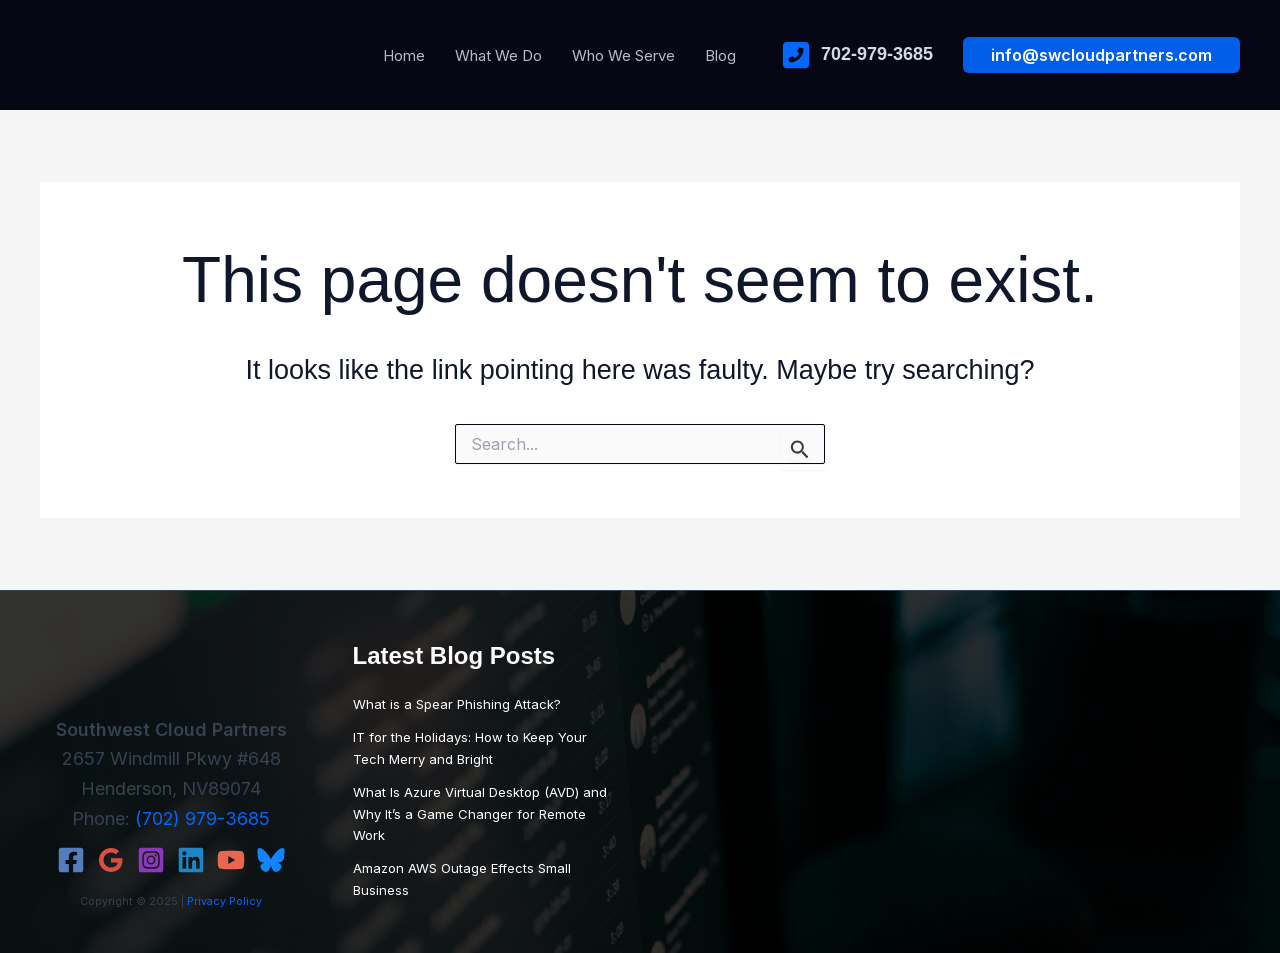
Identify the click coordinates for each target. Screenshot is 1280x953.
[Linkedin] (191, 860)
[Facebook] (71, 860)
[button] (1101, 55)
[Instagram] (151, 860)
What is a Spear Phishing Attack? (457, 704)
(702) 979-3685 (203, 818)
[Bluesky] (271, 860)
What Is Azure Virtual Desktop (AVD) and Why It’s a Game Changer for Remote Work (480, 813)
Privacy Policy (224, 901)
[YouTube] (231, 860)
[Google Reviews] (111, 860)
